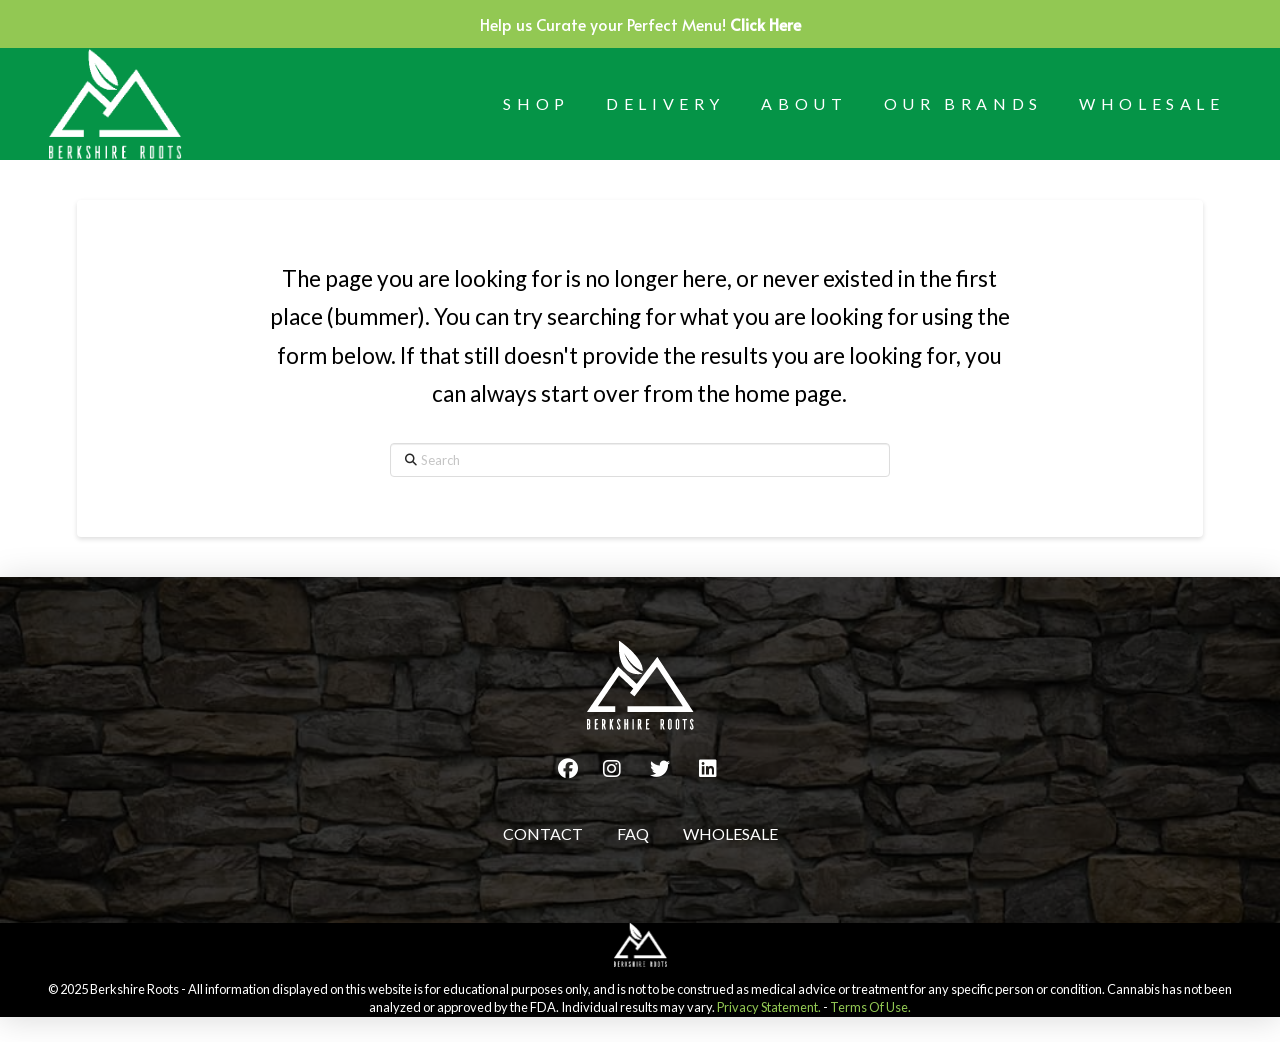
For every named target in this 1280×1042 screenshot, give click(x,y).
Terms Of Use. (870, 1007)
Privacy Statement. (769, 1007)
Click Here (765, 24)
